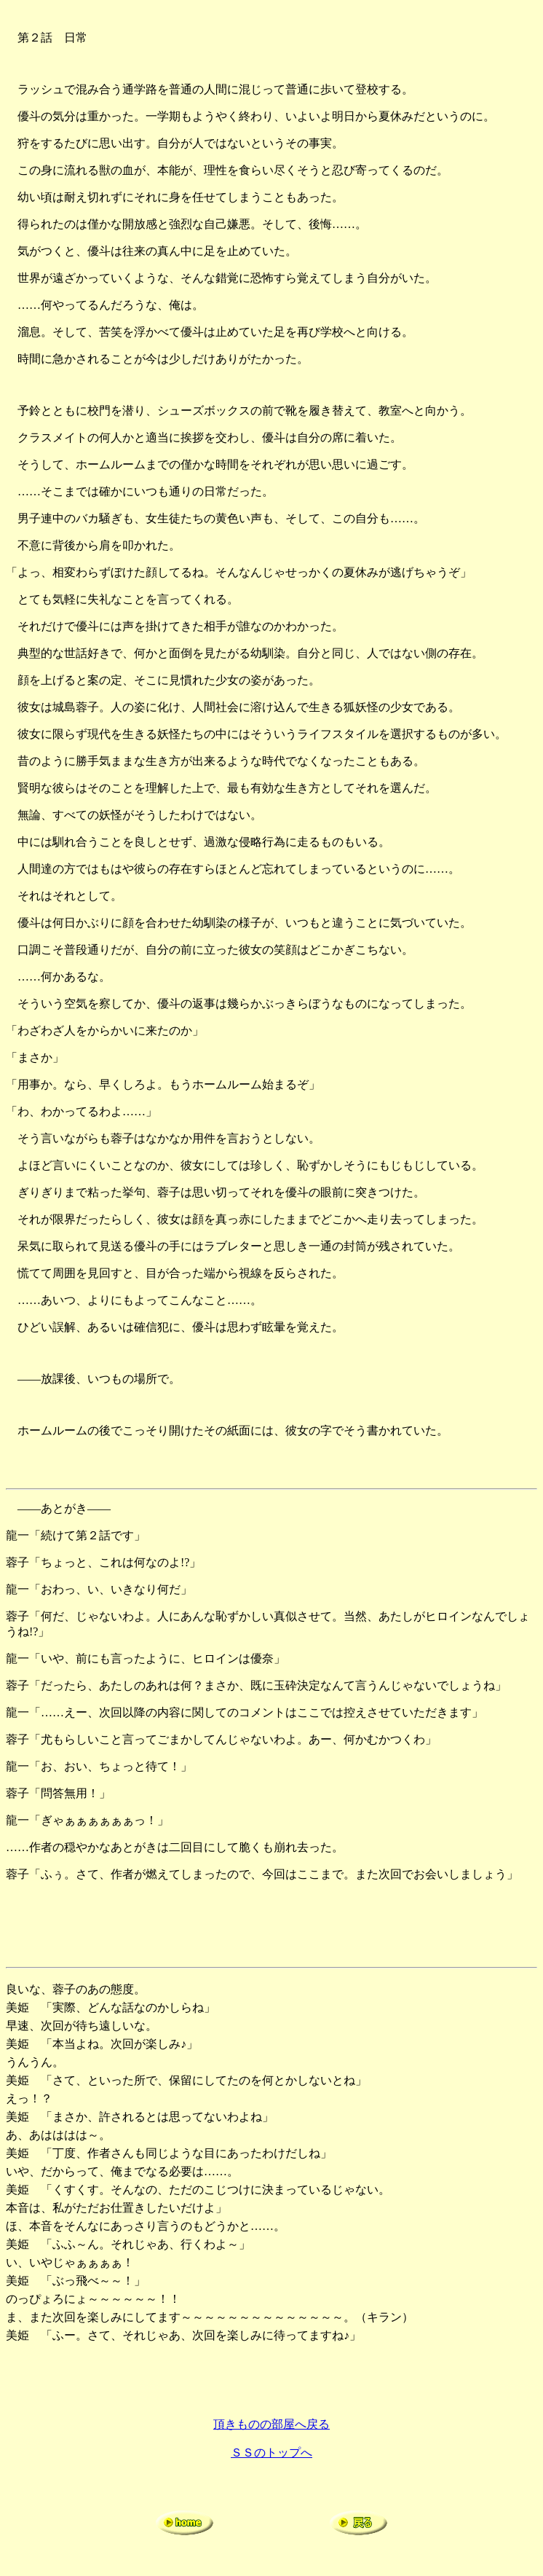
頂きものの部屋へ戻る (271, 2424)
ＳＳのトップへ (271, 2452)
